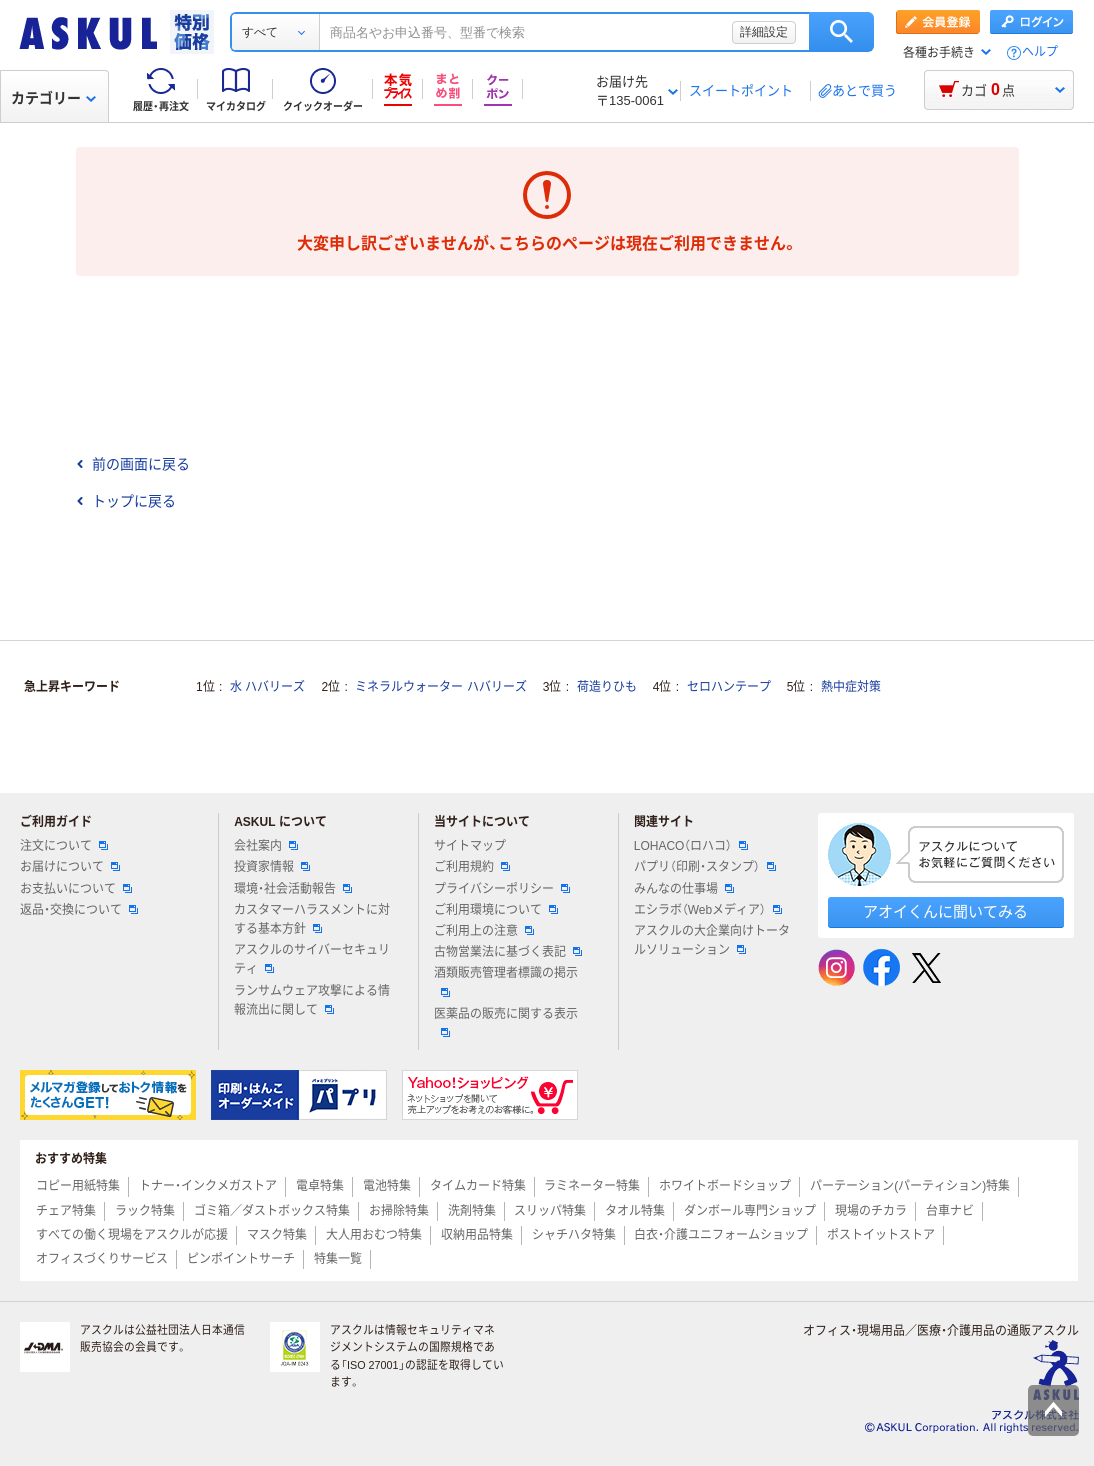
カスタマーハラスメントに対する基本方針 (312, 919)
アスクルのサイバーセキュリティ (312, 959)
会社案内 (266, 846)
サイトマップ (470, 846)
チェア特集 (66, 1211)
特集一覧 (338, 1259)
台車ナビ (950, 1211)
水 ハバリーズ (267, 687)
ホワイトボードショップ (725, 1186)
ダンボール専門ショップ (750, 1211)
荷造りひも (607, 687)
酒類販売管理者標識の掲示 (506, 981)
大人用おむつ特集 (374, 1235)
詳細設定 (764, 32)
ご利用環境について (496, 910)
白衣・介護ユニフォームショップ (721, 1235)
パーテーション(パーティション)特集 (910, 1186)
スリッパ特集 (550, 1211)
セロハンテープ (729, 687)
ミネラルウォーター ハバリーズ (440, 687)
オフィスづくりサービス (102, 1259)
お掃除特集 (399, 1211)
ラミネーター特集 (592, 1186)
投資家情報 (272, 867)
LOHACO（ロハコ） (691, 846)
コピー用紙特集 (78, 1186)
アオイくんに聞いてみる (945, 911)
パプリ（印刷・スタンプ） (705, 867)
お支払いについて (76, 889)
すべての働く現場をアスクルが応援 (132, 1235)
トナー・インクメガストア (208, 1186)
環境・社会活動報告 (293, 889)
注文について (64, 846)
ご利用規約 (472, 867)
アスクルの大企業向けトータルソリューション (712, 940)
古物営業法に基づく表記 (508, 952)
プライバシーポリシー (502, 889)
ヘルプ (1040, 52)
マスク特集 (277, 1235)
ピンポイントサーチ (241, 1259)
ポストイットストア (881, 1235)
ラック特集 (145, 1211)
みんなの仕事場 (684, 889)
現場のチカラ (871, 1211)
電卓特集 (320, 1186)
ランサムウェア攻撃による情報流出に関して (312, 1000)
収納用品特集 (477, 1235)
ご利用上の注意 (484, 931)
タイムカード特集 (478, 1186)
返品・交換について (79, 910)
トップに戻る (126, 501)
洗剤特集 (472, 1211)
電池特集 (387, 1186)
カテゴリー (53, 98)
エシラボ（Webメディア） (708, 910)
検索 (841, 32)
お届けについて (70, 867)
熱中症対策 (851, 687)
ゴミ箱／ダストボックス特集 (272, 1211)
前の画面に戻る (133, 464)
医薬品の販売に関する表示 (506, 1022)
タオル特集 (635, 1211)
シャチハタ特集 (574, 1235)
